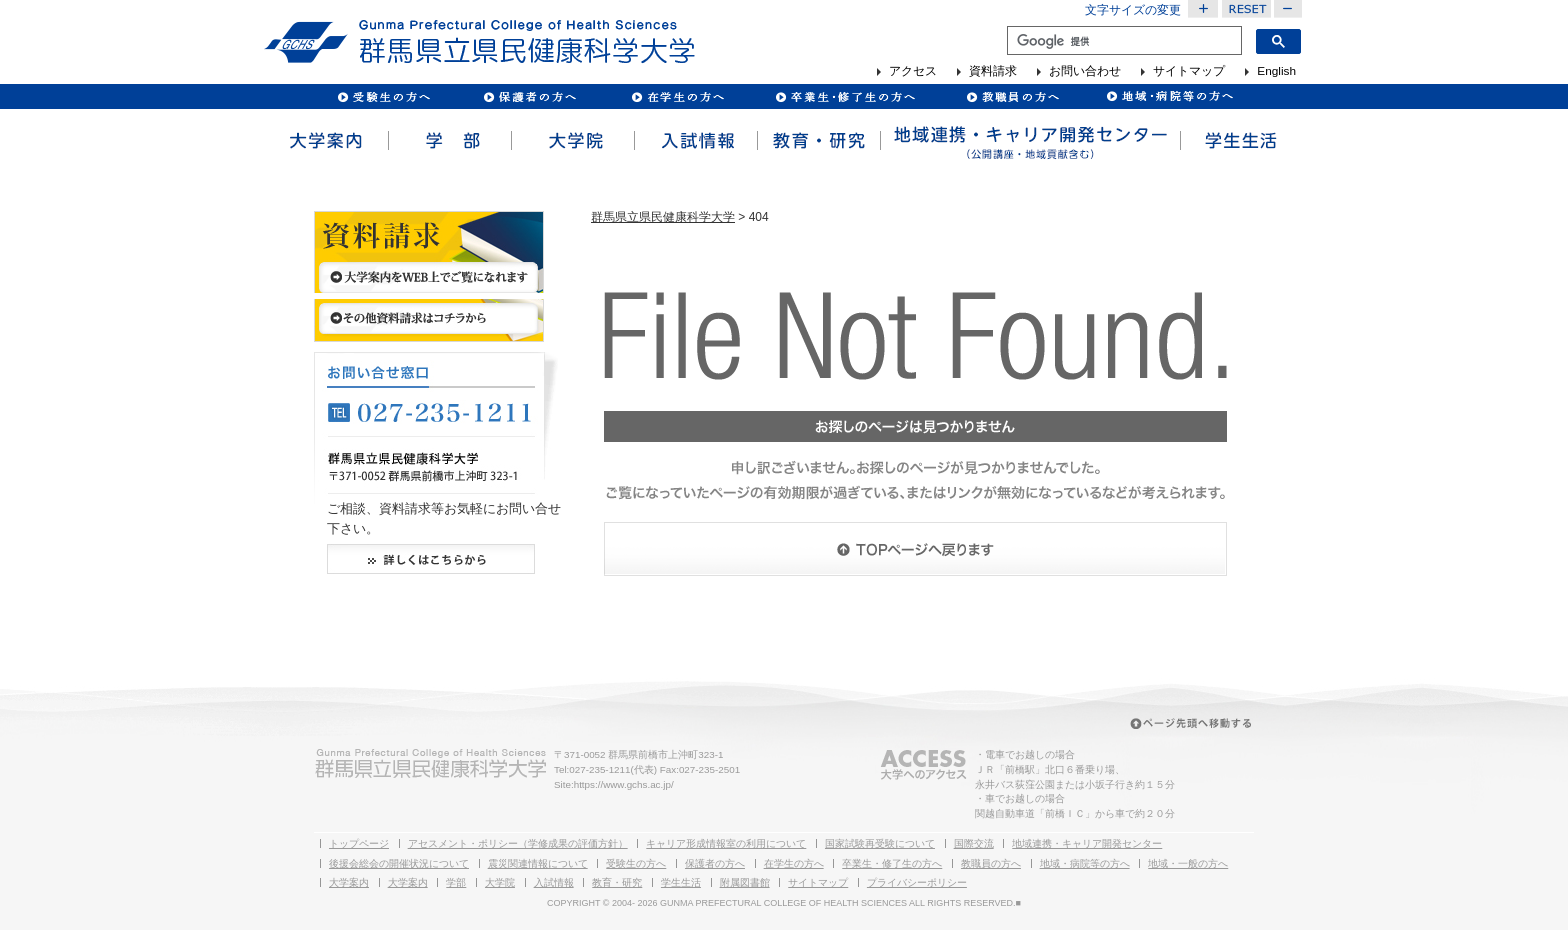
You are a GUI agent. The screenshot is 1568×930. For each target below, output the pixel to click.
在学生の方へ (794, 863)
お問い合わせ (1085, 72)
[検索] (1122, 41)
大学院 (571, 141)
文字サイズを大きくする (1203, 9)
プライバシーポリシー (917, 882)
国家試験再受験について (880, 843)
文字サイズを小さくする (1289, 9)
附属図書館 (745, 882)
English (1276, 72)
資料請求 (993, 72)
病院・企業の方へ (1167, 96)
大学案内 (325, 141)
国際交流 (974, 843)
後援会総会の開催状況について (399, 863)
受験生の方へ (384, 96)
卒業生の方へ (847, 96)
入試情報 (694, 141)
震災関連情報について (538, 863)
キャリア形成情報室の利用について (726, 843)
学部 (448, 141)
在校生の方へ (678, 96)
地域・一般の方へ (1188, 863)
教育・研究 (817, 141)
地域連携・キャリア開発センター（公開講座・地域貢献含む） (1029, 141)
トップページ (359, 843)
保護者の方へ (529, 96)
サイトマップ (1189, 72)
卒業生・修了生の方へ (892, 863)
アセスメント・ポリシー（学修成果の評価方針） (518, 843)
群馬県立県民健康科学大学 (663, 217)
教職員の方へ (1012, 96)
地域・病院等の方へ (1085, 863)
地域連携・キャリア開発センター (1087, 843)
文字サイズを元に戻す (1246, 9)
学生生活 (1241, 141)
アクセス (913, 72)
